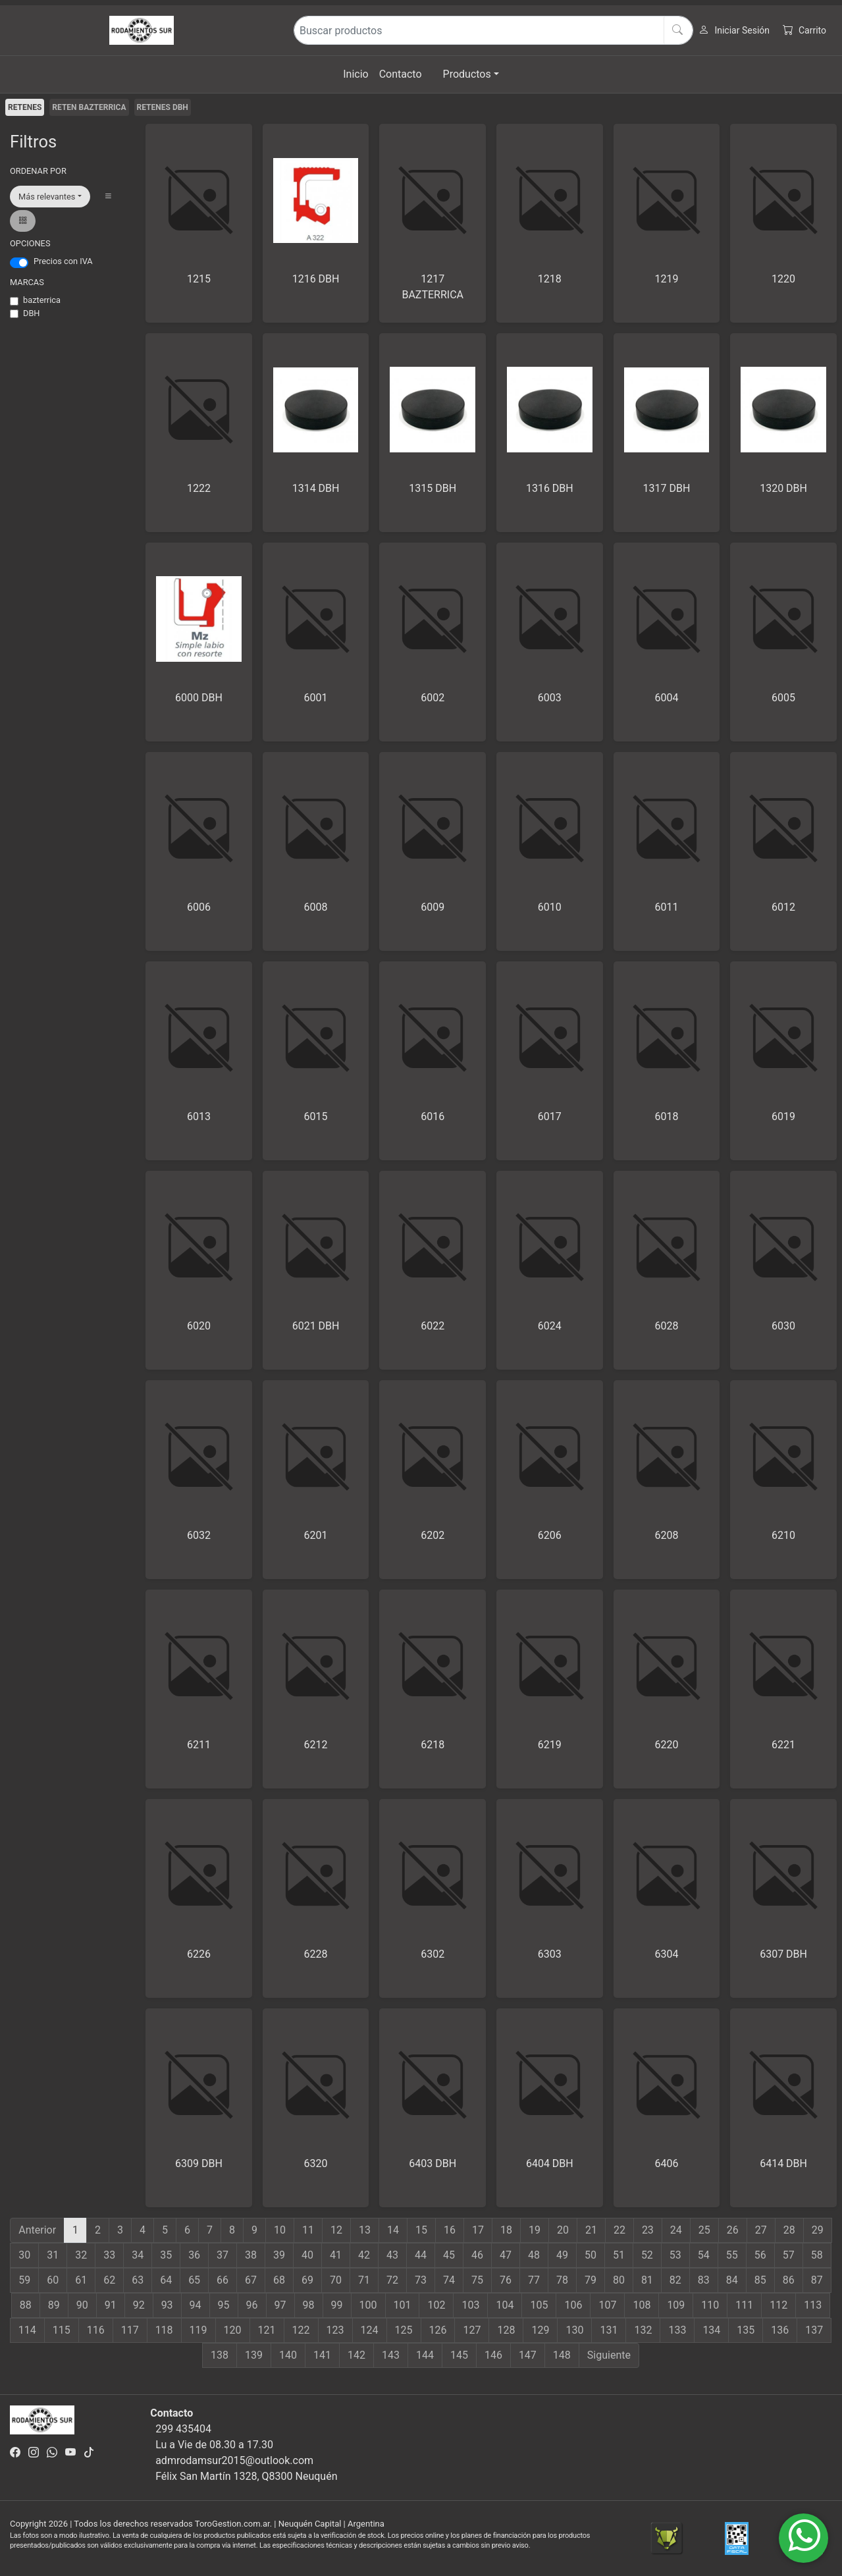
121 (267, 2330)
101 (402, 2305)
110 (710, 2305)
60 (53, 2280)
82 (675, 2280)
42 (364, 2255)
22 (619, 2230)
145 (459, 2355)
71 (364, 2280)
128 (506, 2330)
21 (591, 2230)
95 (224, 2305)
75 (477, 2280)
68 (279, 2280)
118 (164, 2330)
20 (563, 2230)
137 (814, 2330)
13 (365, 2230)
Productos (467, 74)
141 (322, 2355)
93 (167, 2305)
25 (704, 2230)
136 (780, 2330)
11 (308, 2230)
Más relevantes (46, 196)
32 (81, 2255)
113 (813, 2305)
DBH (31, 313)
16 (450, 2230)
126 (438, 2330)
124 (370, 2330)
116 (96, 2330)
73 (421, 2280)
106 (573, 2305)
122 (301, 2330)
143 (391, 2355)
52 (647, 2255)
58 (817, 2255)
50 (590, 2255)
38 (251, 2255)
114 (27, 2330)
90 (82, 2305)
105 (539, 2305)
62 (109, 2280)
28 (789, 2230)
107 (607, 2305)
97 (280, 2305)
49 (562, 2255)
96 (252, 2305)
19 (534, 2230)
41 (336, 2255)
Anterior (37, 2230)
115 (61, 2330)
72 (392, 2280)
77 (534, 2280)
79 (590, 2280)
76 (506, 2280)
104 (504, 2305)
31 (53, 2255)
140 (288, 2355)
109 (676, 2305)
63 (138, 2280)
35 (166, 2255)
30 (24, 2255)
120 (233, 2330)
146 (493, 2355)
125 (404, 2330)
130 (574, 2330)
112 (778, 2305)
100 (368, 2305)
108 (641, 2305)
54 (704, 2255)
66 (222, 2280)
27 (761, 2230)
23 (648, 2230)
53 (675, 2255)
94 (195, 2305)
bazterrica (42, 300)
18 (506, 2230)
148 (562, 2355)
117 (130, 2330)
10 (280, 2230)
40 (307, 2255)
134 (711, 2330)
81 (647, 2280)
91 (111, 2305)
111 (744, 2305)
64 (166, 2280)
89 (54, 2305)
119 (198, 2330)
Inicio (355, 74)
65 (194, 2280)
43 (392, 2255)
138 (219, 2355)
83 (704, 2280)
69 (307, 2280)
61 (81, 2280)
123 (335, 2330)
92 (139, 2305)
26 (733, 2230)
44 (421, 2255)
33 (109, 2255)
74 (449, 2280)
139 (254, 2355)
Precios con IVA (63, 261)
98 (309, 2305)
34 (138, 2255)
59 (24, 2280)
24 (676, 2230)
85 (760, 2280)
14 (393, 2230)
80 (619, 2280)
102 (436, 2305)
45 (449, 2255)
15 (421, 2230)
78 (562, 2280)
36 (194, 2255)
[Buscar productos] (494, 30)
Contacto (400, 74)
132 (643, 2330)
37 (222, 2255)
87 (817, 2280)
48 (534, 2255)
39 (279, 2255)
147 (528, 2355)
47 (506, 2255)
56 (760, 2255)
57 (789, 2255)
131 (609, 2330)
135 (745, 2330)
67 (251, 2280)
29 (818, 2230)
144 (425, 2355)
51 (619, 2255)
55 (732, 2255)
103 (470, 2305)
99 (337, 2305)
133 (677, 2330)
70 (336, 2280)
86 (789, 2280)
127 (472, 2330)
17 (478, 2230)
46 (477, 2255)
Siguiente (609, 2355)
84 (732, 2280)
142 (356, 2355)
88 (26, 2305)
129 (540, 2330)
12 (336, 2230)
